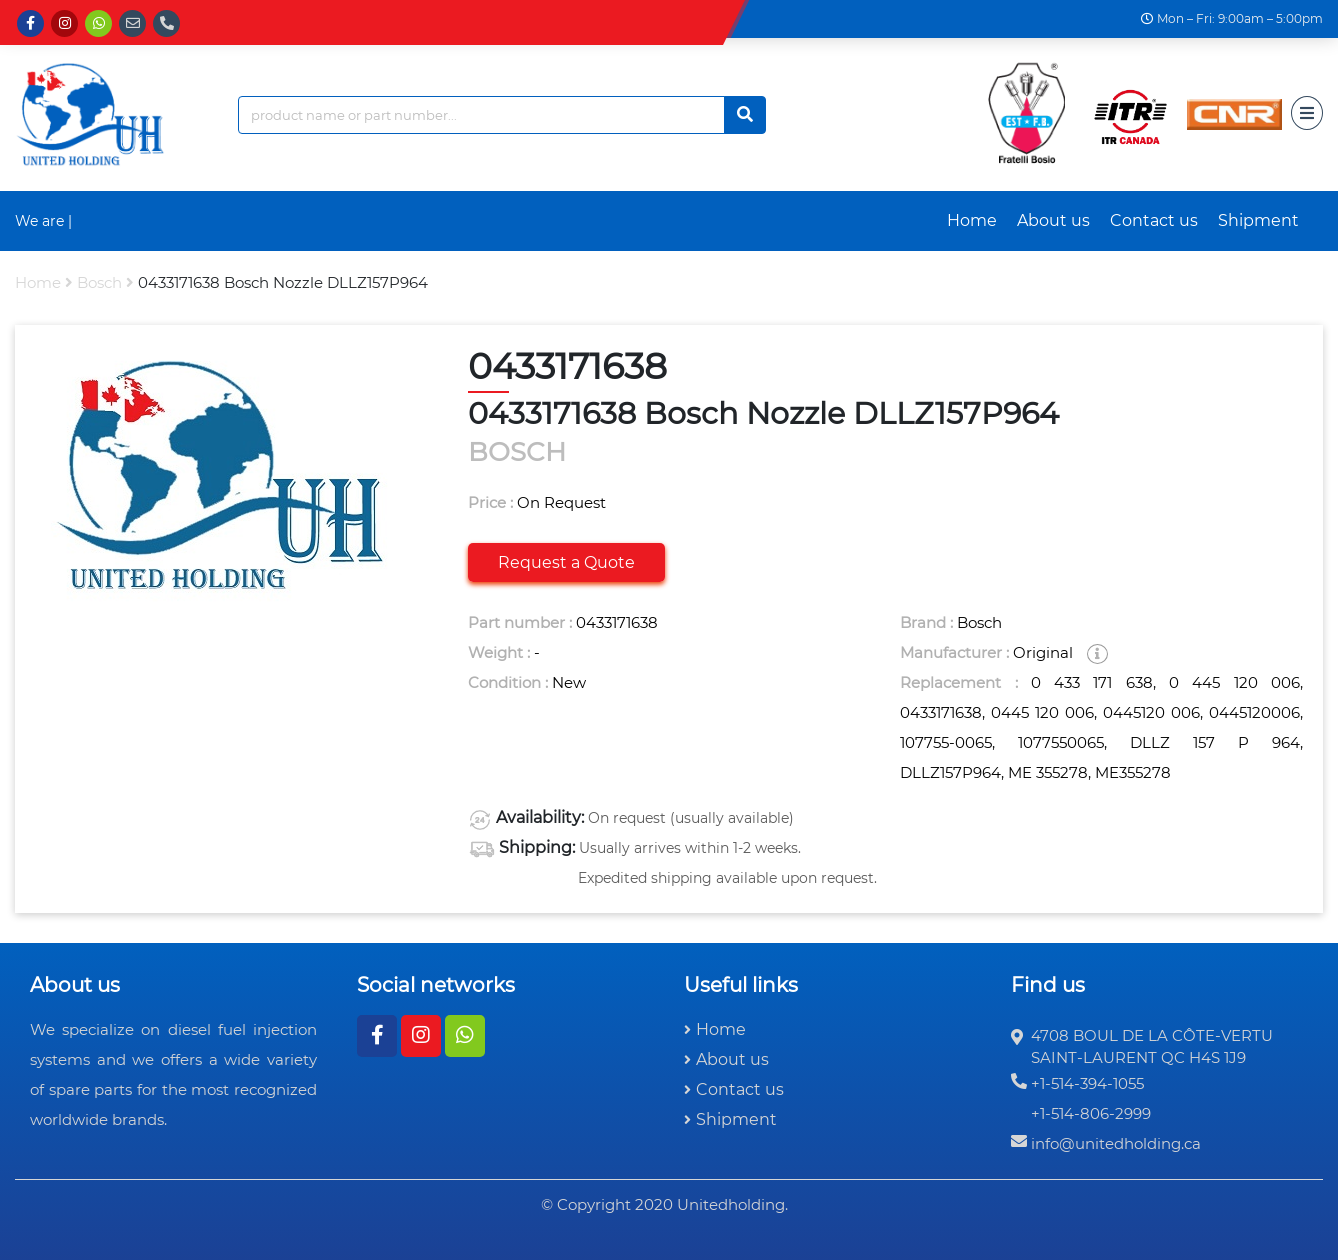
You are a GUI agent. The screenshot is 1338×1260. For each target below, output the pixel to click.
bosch (99, 282)
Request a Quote (566, 562)
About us (1053, 220)
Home (972, 220)
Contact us (1154, 220)
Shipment (1258, 220)
